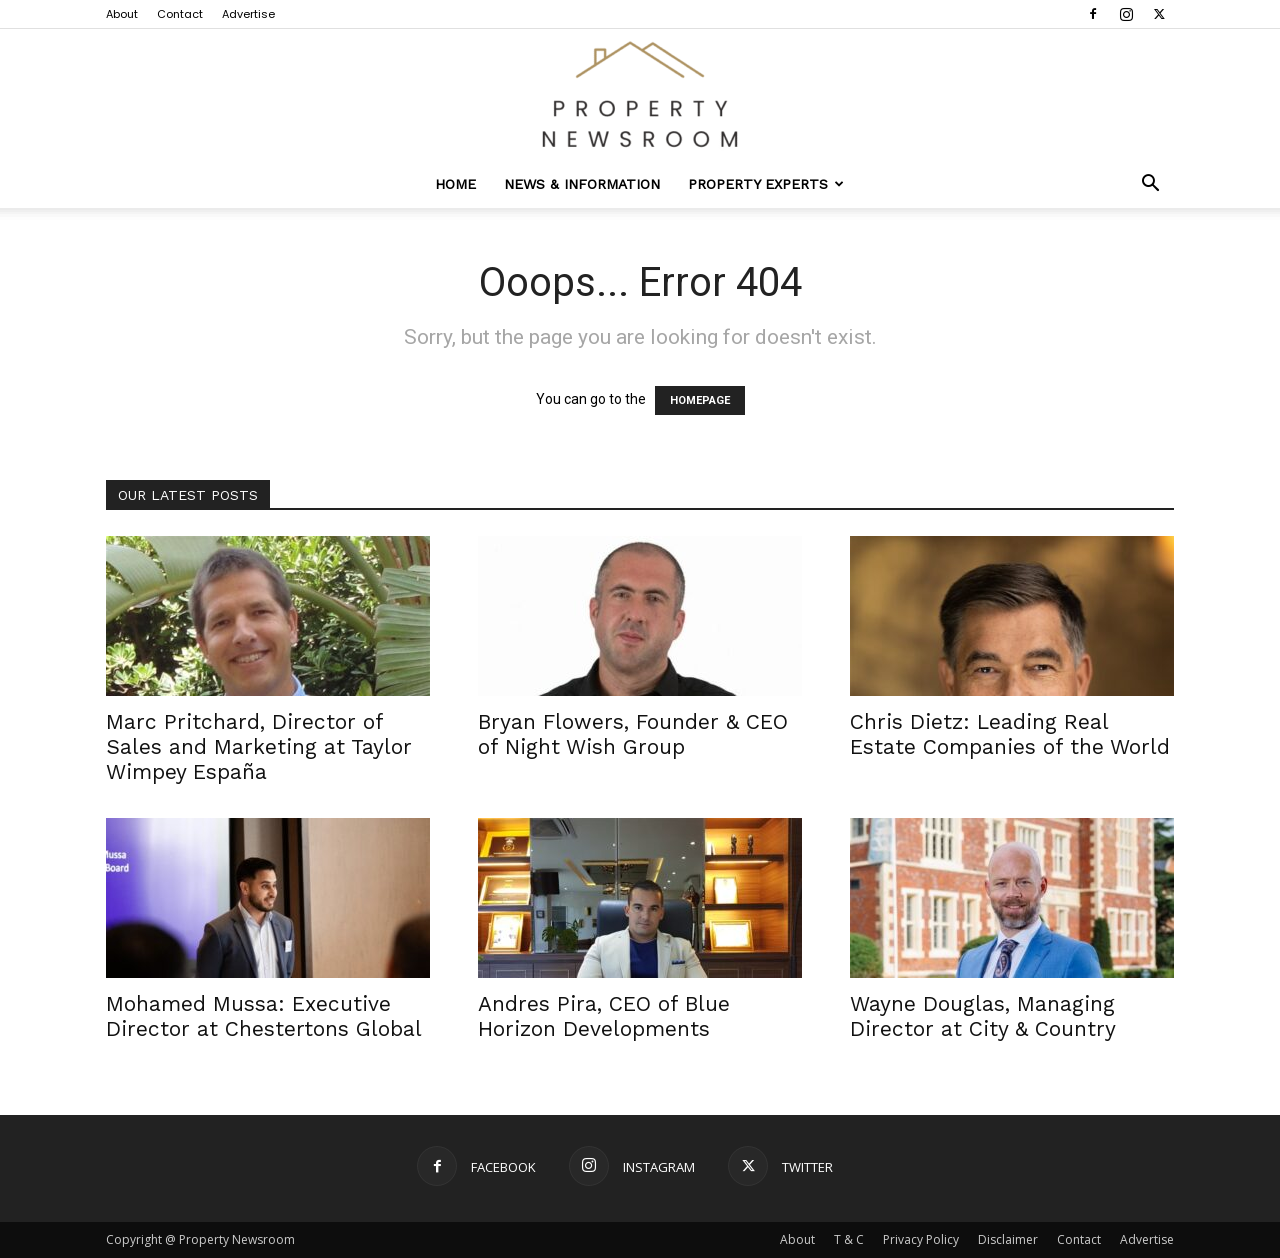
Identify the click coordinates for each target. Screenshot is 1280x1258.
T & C (849, 1239)
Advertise (248, 14)
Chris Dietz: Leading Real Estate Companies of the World (1010, 734)
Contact (180, 14)
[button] (1150, 185)
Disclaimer (1008, 1239)
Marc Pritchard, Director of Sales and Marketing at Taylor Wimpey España (259, 746)
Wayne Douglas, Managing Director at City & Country (983, 1016)
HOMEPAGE (700, 400)
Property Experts (766, 184)
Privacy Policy (921, 1239)
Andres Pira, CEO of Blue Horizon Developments (604, 1016)
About (122, 14)
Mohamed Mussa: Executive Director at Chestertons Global (264, 1016)
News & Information (582, 184)
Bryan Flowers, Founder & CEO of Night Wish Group (633, 734)
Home (455, 184)
